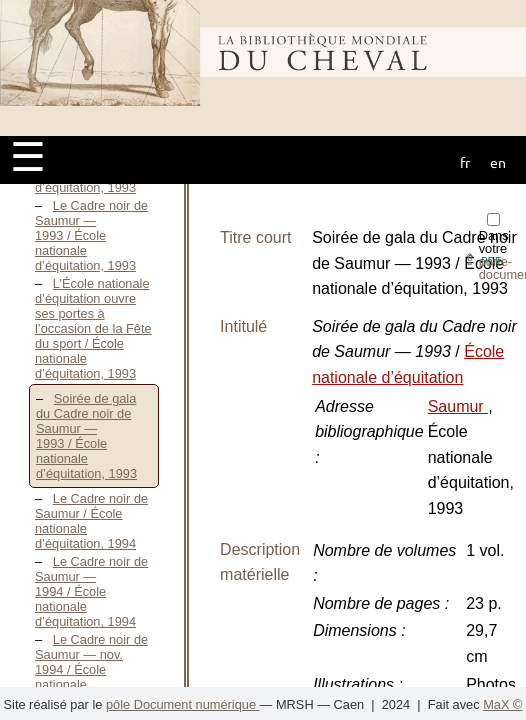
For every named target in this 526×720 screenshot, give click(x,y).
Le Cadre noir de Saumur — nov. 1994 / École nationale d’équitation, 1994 (91, 669)
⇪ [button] (482, 259)
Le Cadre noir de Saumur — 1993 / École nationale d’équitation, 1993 (91, 235)
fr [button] (465, 162)
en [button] (498, 162)
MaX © (502, 704)
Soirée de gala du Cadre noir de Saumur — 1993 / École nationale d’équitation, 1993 (86, 436)
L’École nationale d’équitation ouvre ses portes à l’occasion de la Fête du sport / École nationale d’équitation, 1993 (93, 328)
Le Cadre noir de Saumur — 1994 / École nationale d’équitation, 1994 (91, 591)
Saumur (458, 406)
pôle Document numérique (183, 704)
